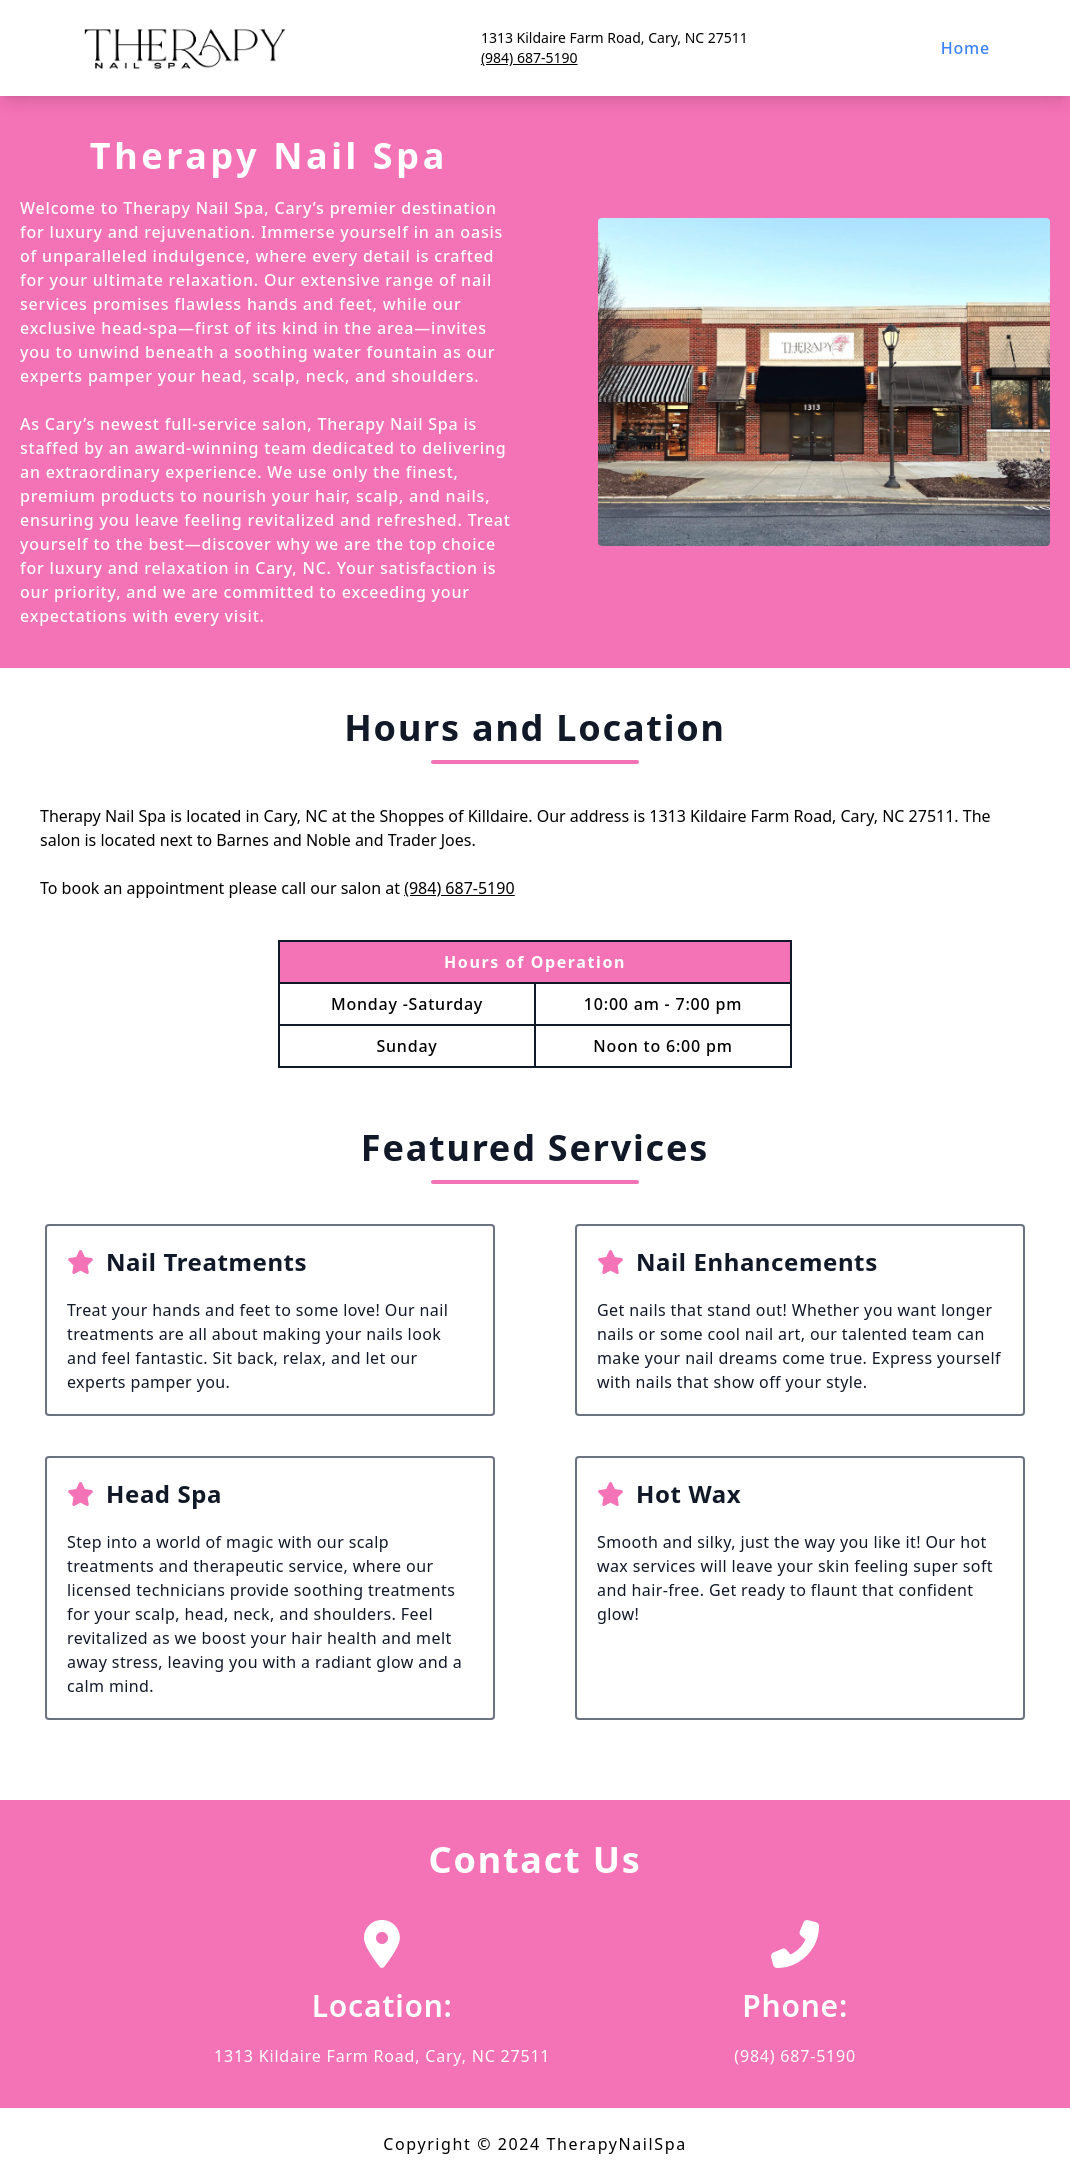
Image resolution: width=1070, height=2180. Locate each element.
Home (965, 48)
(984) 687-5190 (529, 57)
